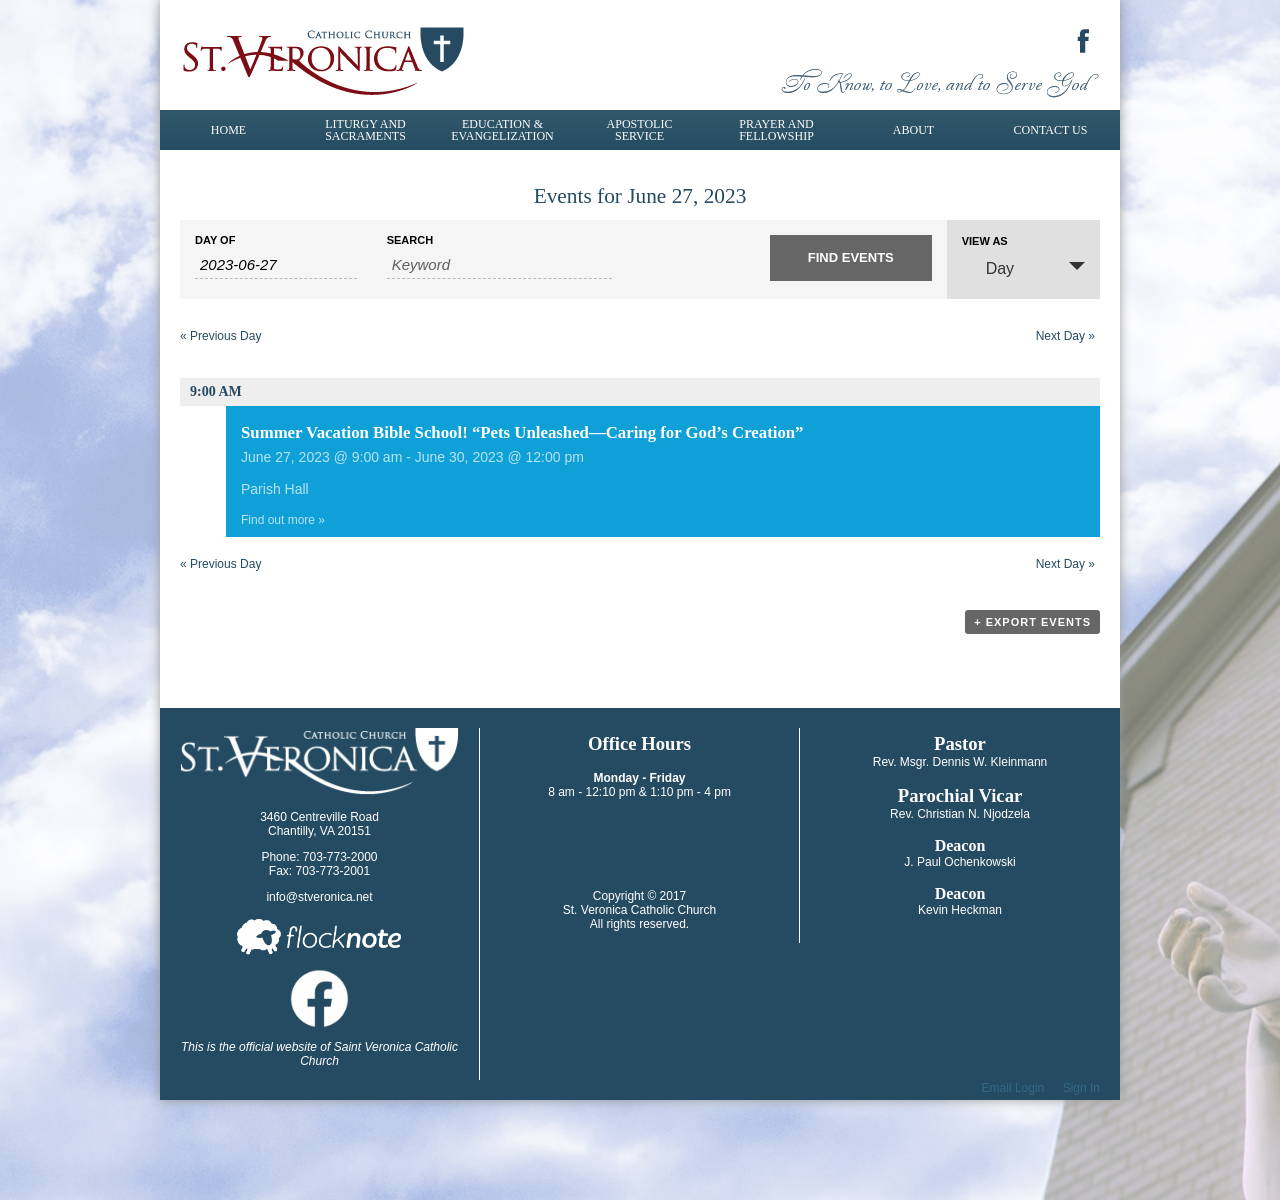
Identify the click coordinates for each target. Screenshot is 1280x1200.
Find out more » (283, 520)
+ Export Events (1032, 622)
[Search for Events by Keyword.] (500, 265)
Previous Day (220, 336)
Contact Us (1051, 130)
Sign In (1081, 1088)
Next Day (1065, 336)
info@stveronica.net (319, 897)
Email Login (1013, 1088)
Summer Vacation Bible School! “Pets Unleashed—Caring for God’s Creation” (522, 432)
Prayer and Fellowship (776, 130)
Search (410, 240)
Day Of (215, 240)
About (913, 130)
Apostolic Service (640, 130)
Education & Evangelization (502, 130)
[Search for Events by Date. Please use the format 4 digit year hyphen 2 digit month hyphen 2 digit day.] (276, 265)
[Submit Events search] (851, 258)
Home (228, 130)
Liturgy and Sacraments (365, 130)
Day (988, 267)
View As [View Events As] (985, 241)
